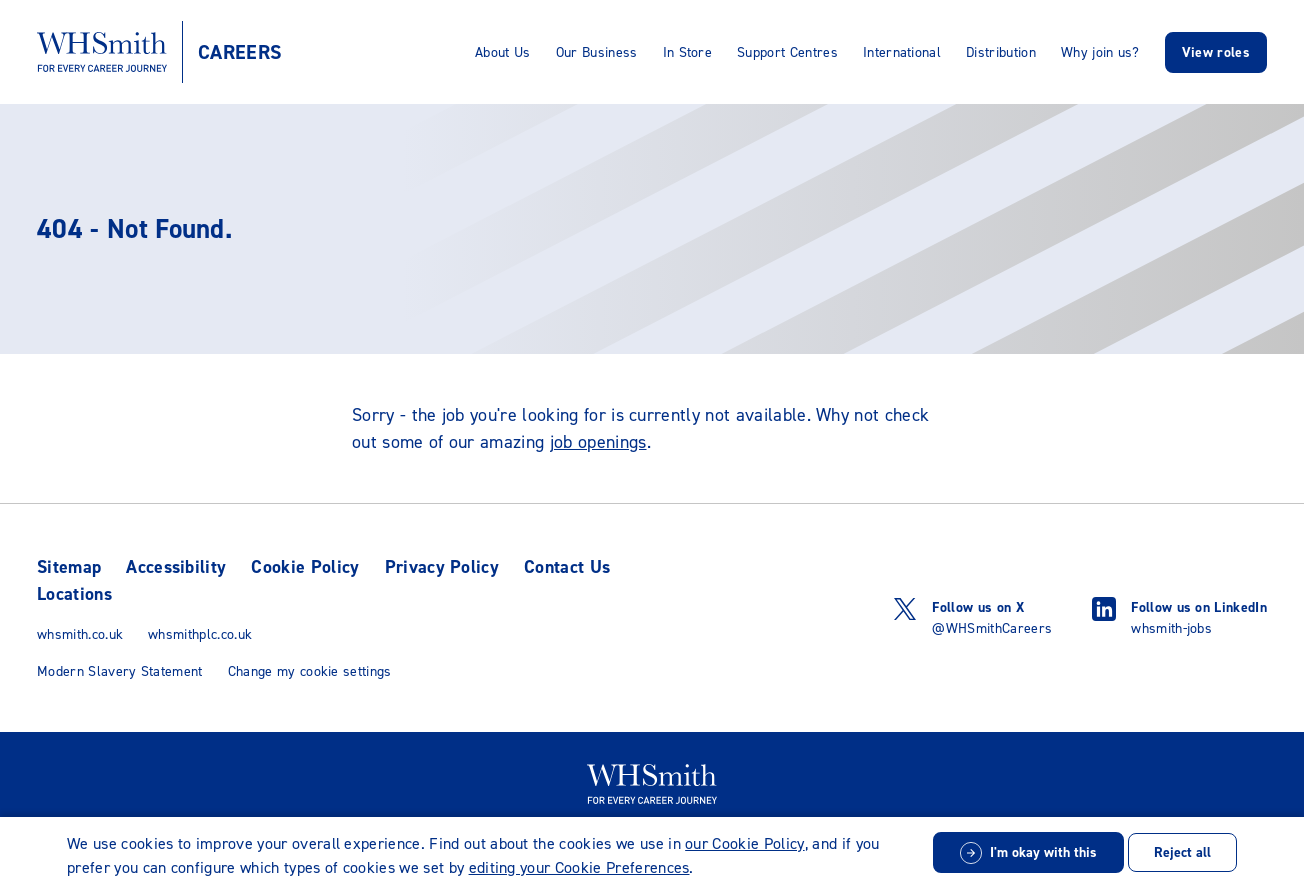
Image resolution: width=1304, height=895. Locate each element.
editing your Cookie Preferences (579, 867)
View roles (1216, 52)
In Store (688, 52)
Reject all (1182, 852)
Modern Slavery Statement (120, 671)
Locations (74, 594)
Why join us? (1100, 52)
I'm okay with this (1043, 852)
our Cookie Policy (744, 843)
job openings (598, 442)
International (902, 52)
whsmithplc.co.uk (200, 634)
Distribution (1001, 52)
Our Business (597, 52)
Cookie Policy (305, 567)
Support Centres (787, 52)
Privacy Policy (442, 567)
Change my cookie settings (310, 671)
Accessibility (176, 567)
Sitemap (69, 567)
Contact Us (567, 567)
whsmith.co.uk (80, 634)
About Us (503, 52)
